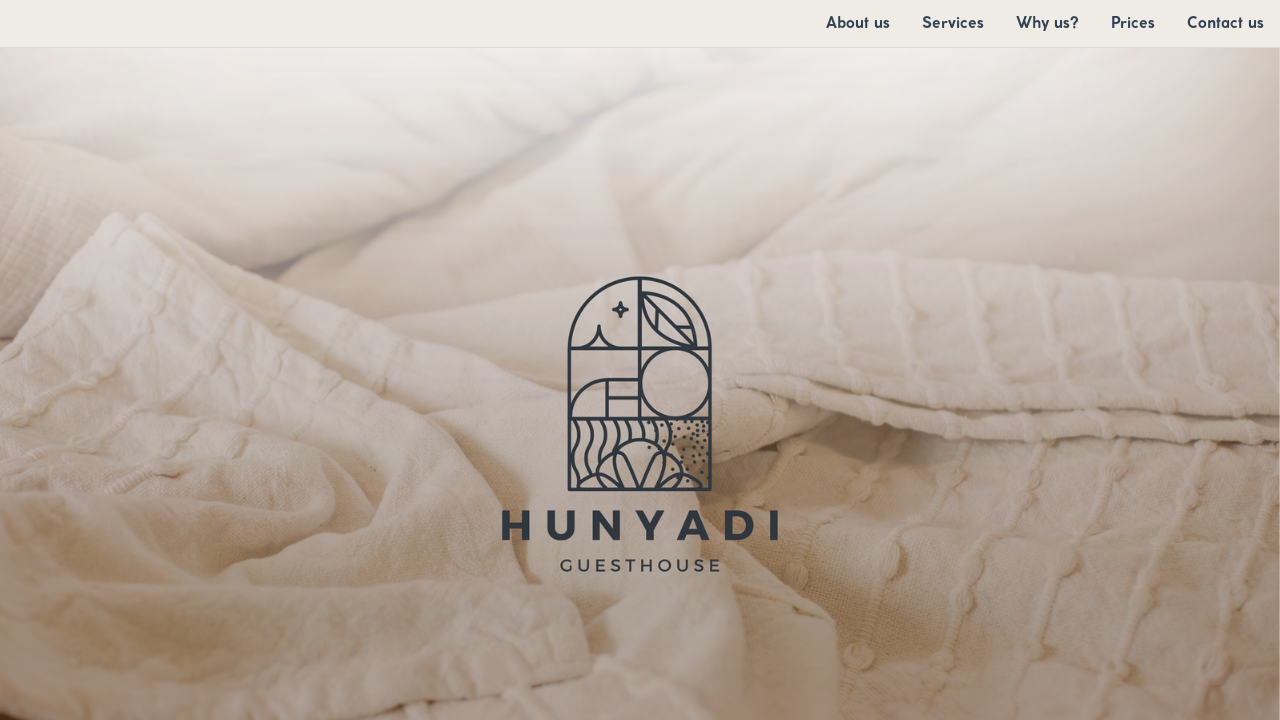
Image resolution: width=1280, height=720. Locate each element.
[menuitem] (858, 23)
